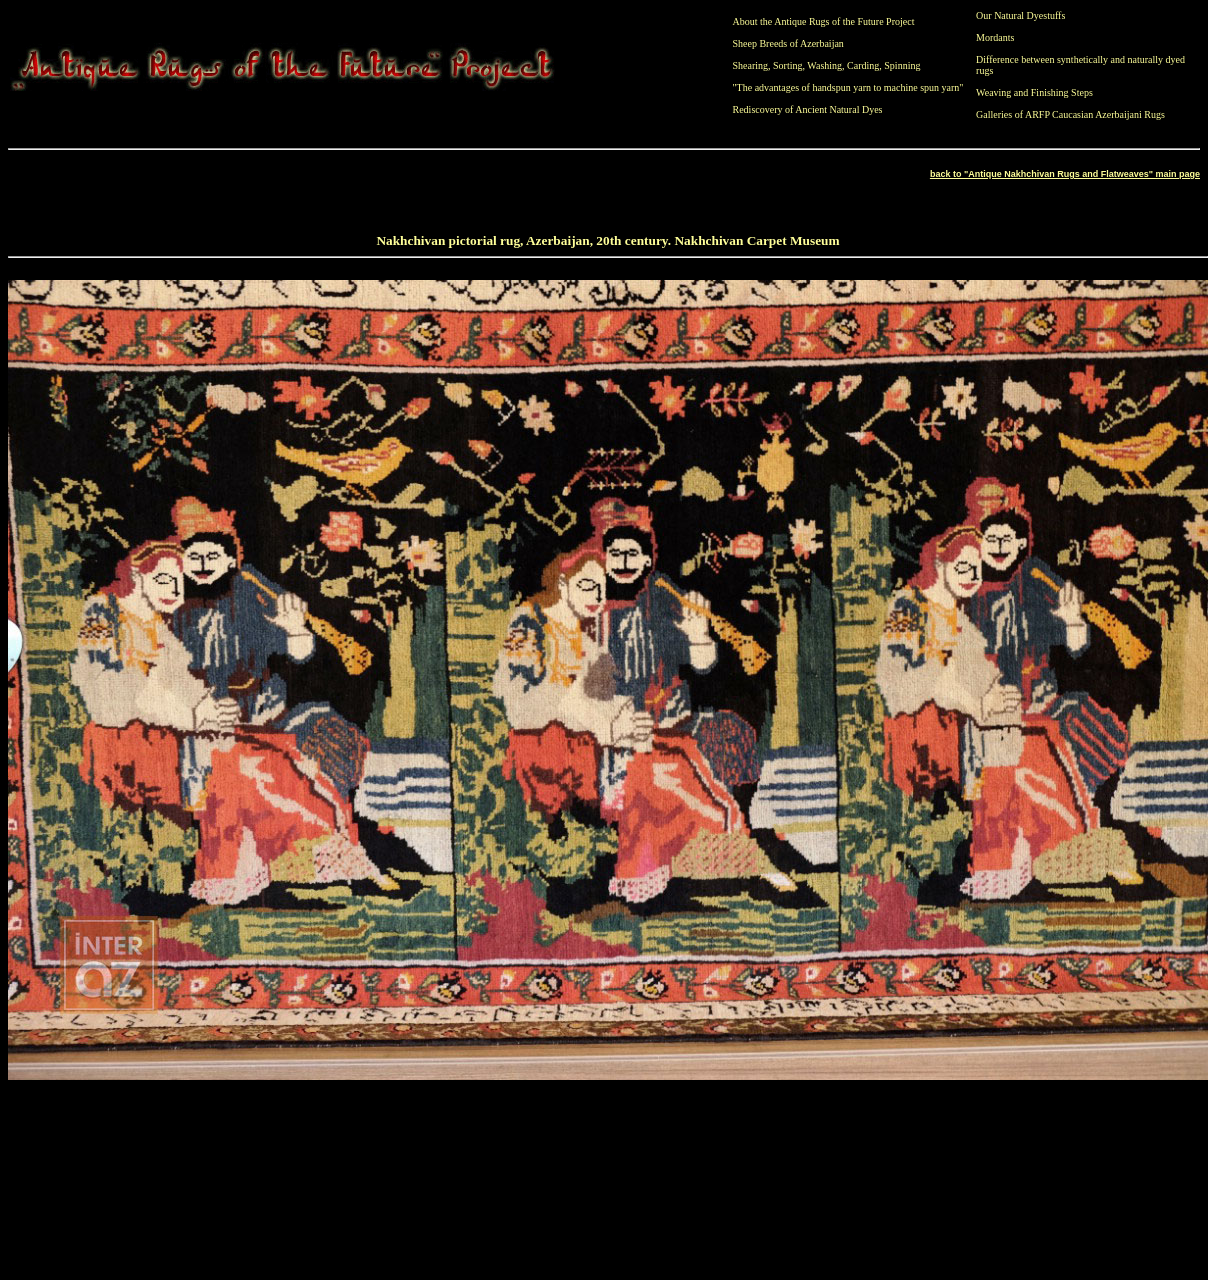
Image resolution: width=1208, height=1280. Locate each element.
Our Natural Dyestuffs (1020, 15)
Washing (824, 65)
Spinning (902, 65)
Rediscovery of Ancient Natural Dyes (808, 109)
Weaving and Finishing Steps (1034, 92)
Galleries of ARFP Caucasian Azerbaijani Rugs (1070, 114)
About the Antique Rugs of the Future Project (824, 21)
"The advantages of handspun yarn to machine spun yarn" (848, 87)
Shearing (751, 65)
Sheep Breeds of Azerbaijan (788, 43)
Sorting (787, 65)
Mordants (995, 37)
